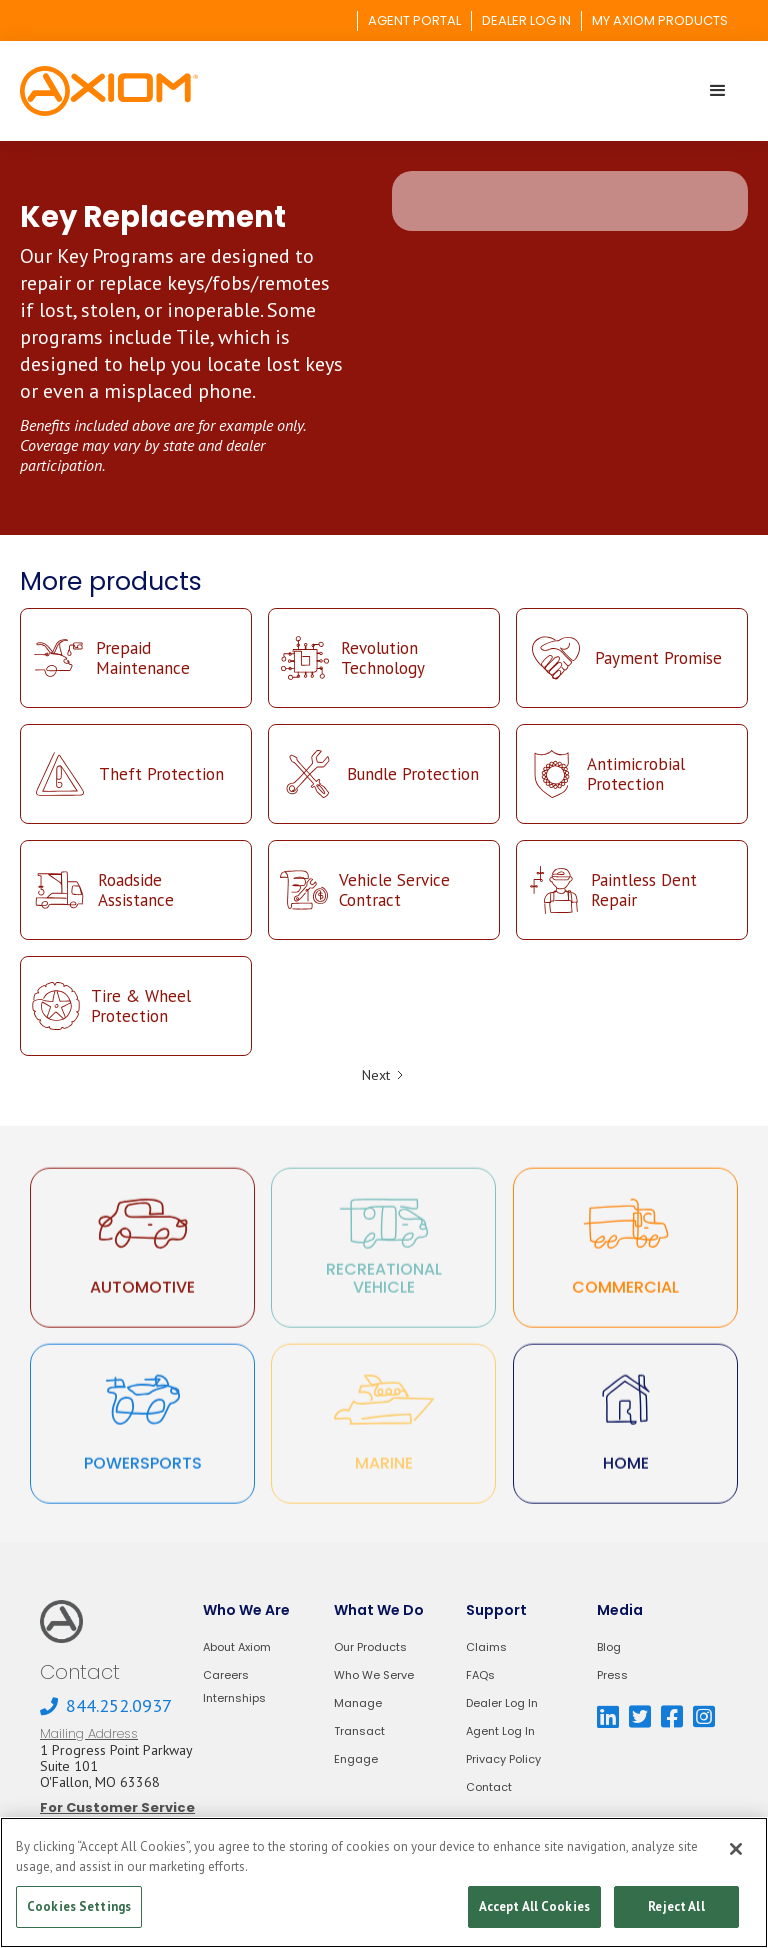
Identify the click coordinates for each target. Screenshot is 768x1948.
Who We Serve (374, 1675)
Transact (359, 1731)
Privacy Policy (503, 1759)
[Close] (736, 1849)
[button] (718, 91)
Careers (226, 1675)
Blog (609, 1647)
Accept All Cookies (534, 1906)
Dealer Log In (502, 1703)
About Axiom (237, 1647)
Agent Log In (500, 1731)
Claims (486, 1647)
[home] (109, 91)
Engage (356, 1759)
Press (612, 1675)
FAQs (480, 1675)
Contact (489, 1787)
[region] (384, 1882)
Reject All (676, 1906)
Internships (234, 1698)
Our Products (370, 1647)
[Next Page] (384, 1075)
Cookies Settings (79, 1906)
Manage (358, 1703)
